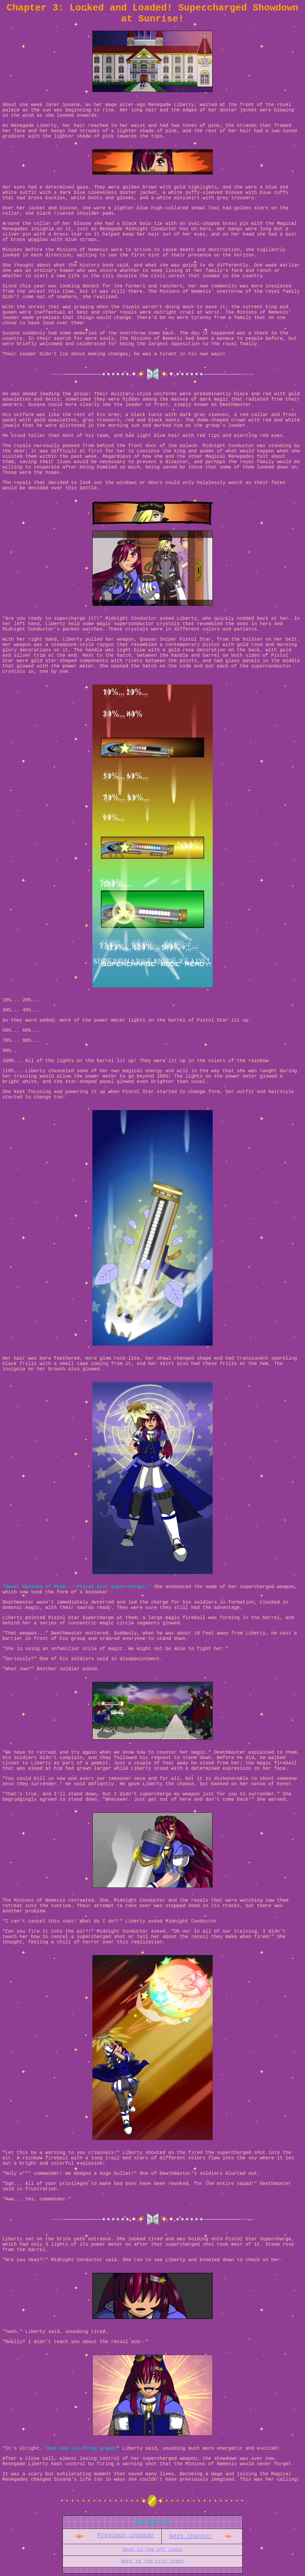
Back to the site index (152, 2561)
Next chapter (190, 2536)
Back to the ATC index (152, 2549)
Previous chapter (126, 2535)
